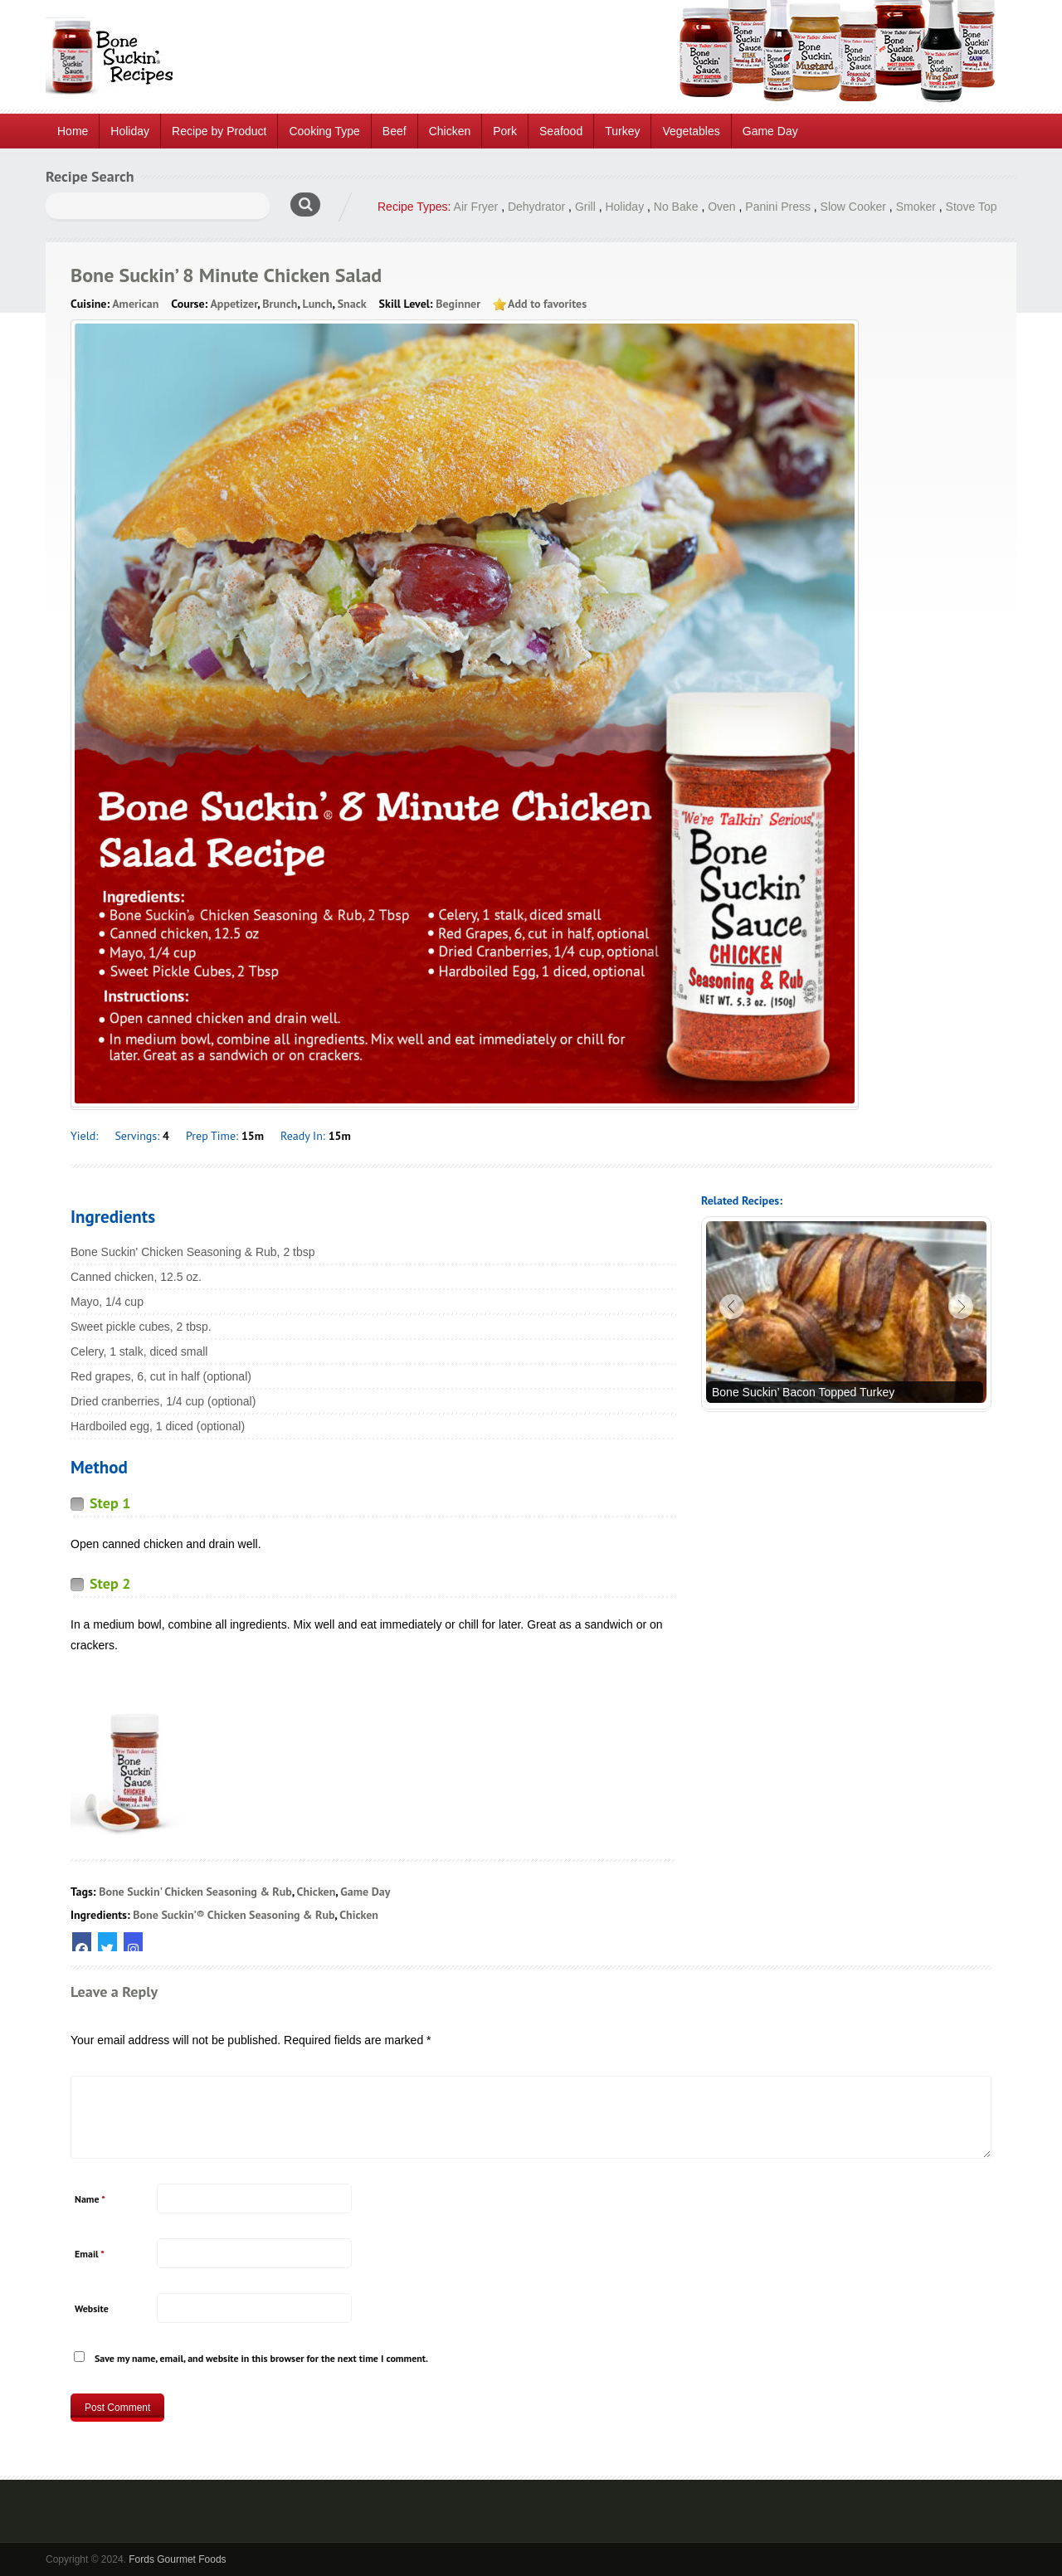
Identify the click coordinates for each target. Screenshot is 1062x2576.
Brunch (279, 303)
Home (72, 131)
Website (92, 2308)
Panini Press (778, 206)
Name (90, 2199)
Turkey (622, 131)
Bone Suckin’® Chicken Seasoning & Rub (233, 1914)
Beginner (458, 303)
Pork (505, 131)
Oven (721, 206)
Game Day (770, 131)
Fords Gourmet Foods (177, 2559)
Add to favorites (547, 303)
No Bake (676, 206)
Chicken (450, 131)
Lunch (317, 303)
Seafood (560, 131)
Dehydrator (536, 206)
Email (90, 2253)
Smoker (916, 206)
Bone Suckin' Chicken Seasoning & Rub (195, 1891)
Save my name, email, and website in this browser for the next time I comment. (261, 2358)
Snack (352, 303)
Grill (585, 206)
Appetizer (233, 303)
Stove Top (971, 206)
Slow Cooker (853, 206)
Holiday (129, 131)
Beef (394, 131)
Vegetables (690, 131)
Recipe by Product (219, 131)
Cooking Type (324, 131)
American (135, 303)
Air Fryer (476, 206)
